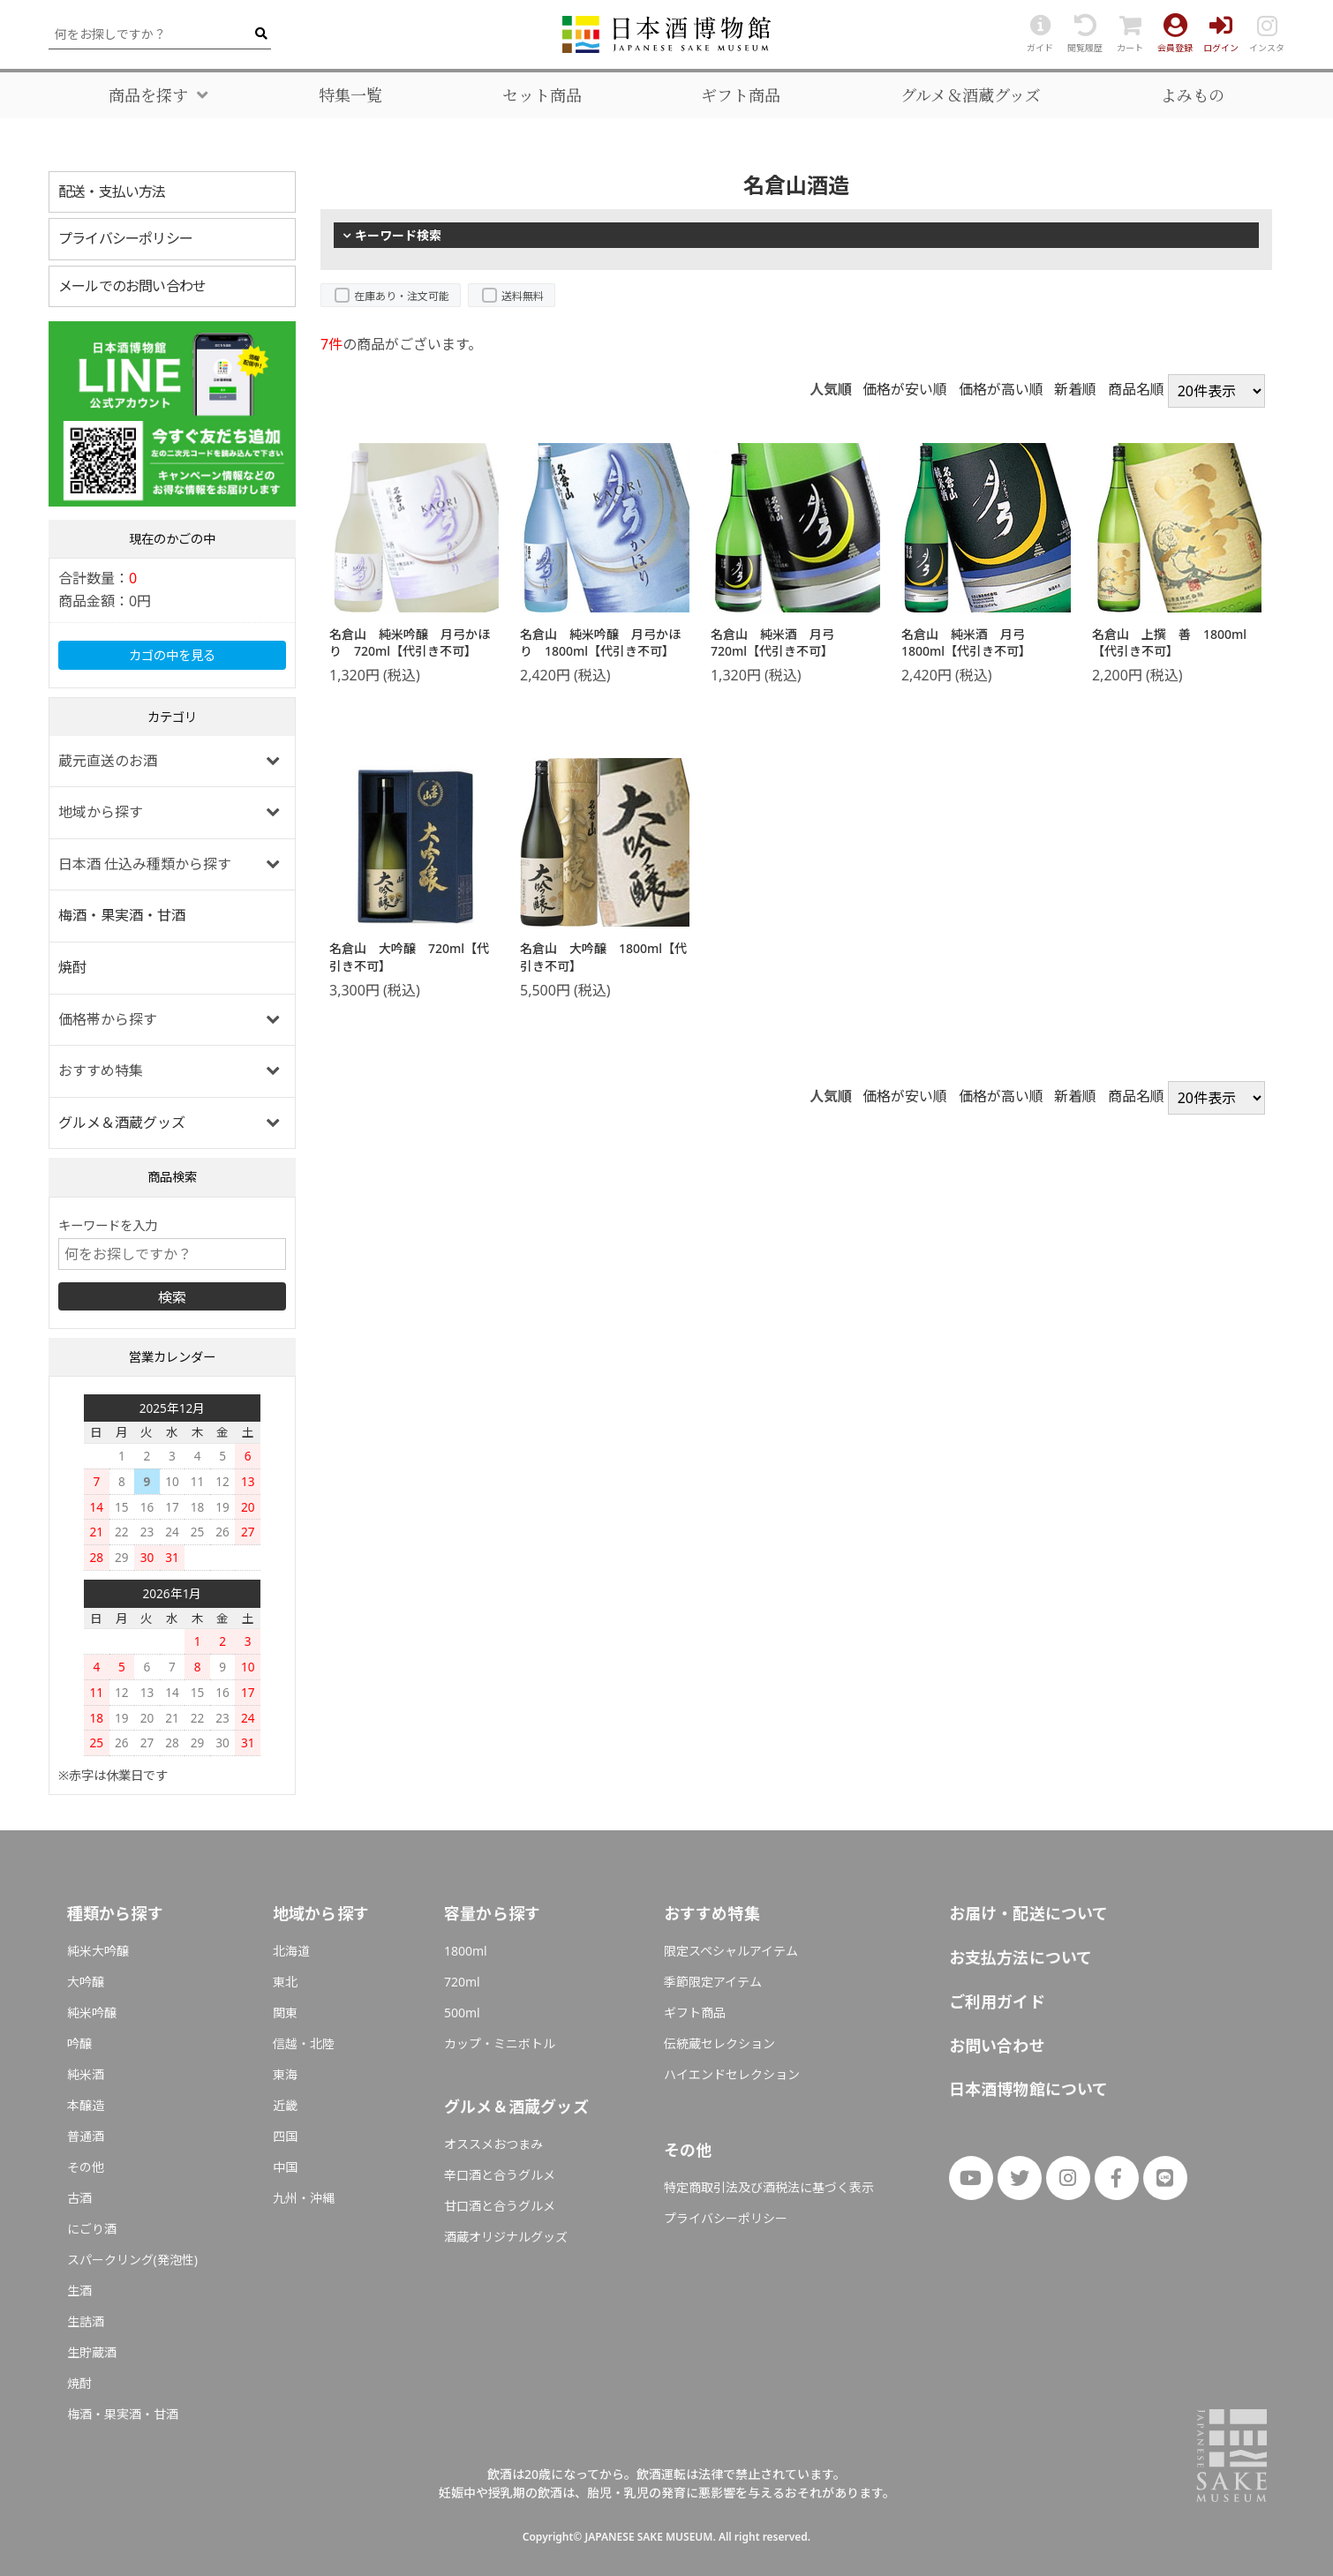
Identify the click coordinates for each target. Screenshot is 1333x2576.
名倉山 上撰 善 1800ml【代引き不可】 (1169, 643)
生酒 (79, 2290)
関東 (285, 2012)
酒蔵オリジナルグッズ (506, 2236)
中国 (285, 2167)
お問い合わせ (997, 2045)
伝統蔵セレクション (719, 2043)
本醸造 (85, 2105)
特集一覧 (350, 95)
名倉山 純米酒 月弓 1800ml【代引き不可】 (969, 643)
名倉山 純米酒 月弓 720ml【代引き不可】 (779, 643)
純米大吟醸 (98, 1950)
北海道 (291, 1950)
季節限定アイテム (713, 1981)
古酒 (79, 2197)
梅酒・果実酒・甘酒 (121, 915)
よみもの (1192, 95)
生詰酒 (85, 2321)
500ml (462, 2012)
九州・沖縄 (304, 2197)
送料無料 (522, 296)
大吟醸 (85, 1981)
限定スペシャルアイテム (731, 1950)
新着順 (1075, 389)
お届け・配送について (1029, 1913)
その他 (85, 2167)
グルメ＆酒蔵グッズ (970, 95)
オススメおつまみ (493, 2144)
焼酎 (72, 967)
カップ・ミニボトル (499, 2043)
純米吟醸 (92, 2012)
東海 (285, 2074)
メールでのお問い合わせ (132, 286)
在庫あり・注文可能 (401, 296)
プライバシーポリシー (125, 238)
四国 (285, 2136)
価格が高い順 (1001, 389)
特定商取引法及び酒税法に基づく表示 (769, 2187)
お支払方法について (1021, 1957)
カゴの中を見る (172, 655)
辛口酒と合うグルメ (499, 2175)
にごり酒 (92, 2228)
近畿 (285, 2105)
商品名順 (1136, 389)
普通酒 (85, 2136)
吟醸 (79, 2043)
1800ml (465, 1950)
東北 (285, 1981)
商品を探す (148, 95)
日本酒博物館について (1029, 2088)
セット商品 (542, 95)
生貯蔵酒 (92, 2352)
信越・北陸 (304, 2043)
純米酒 (85, 2074)
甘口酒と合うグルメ (499, 2205)
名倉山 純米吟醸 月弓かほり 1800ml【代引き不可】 (600, 643)
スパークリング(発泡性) (132, 2259)
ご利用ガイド (997, 2001)
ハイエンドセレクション (732, 2074)
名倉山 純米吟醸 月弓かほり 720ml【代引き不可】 (409, 643)
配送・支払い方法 (112, 191)
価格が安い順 (904, 389)
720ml (462, 1981)
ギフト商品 (740, 95)
